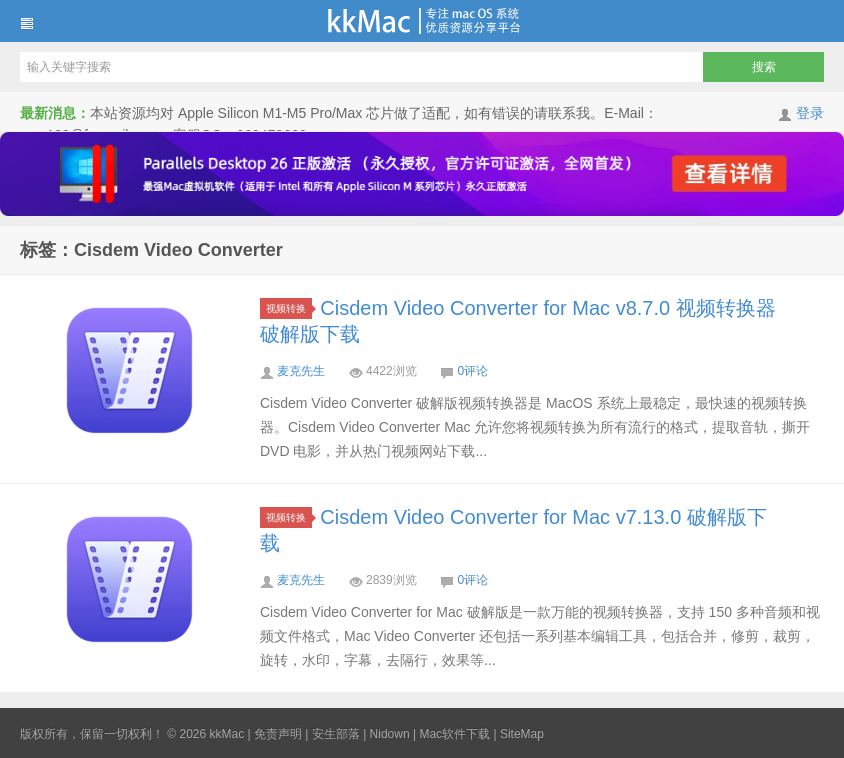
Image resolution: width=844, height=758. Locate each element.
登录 (810, 113)
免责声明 (278, 734)
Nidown (390, 734)
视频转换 (289, 308)
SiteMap (522, 734)
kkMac (422, 21)
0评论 (472, 371)
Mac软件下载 (454, 734)
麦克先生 (301, 371)
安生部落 (336, 734)
